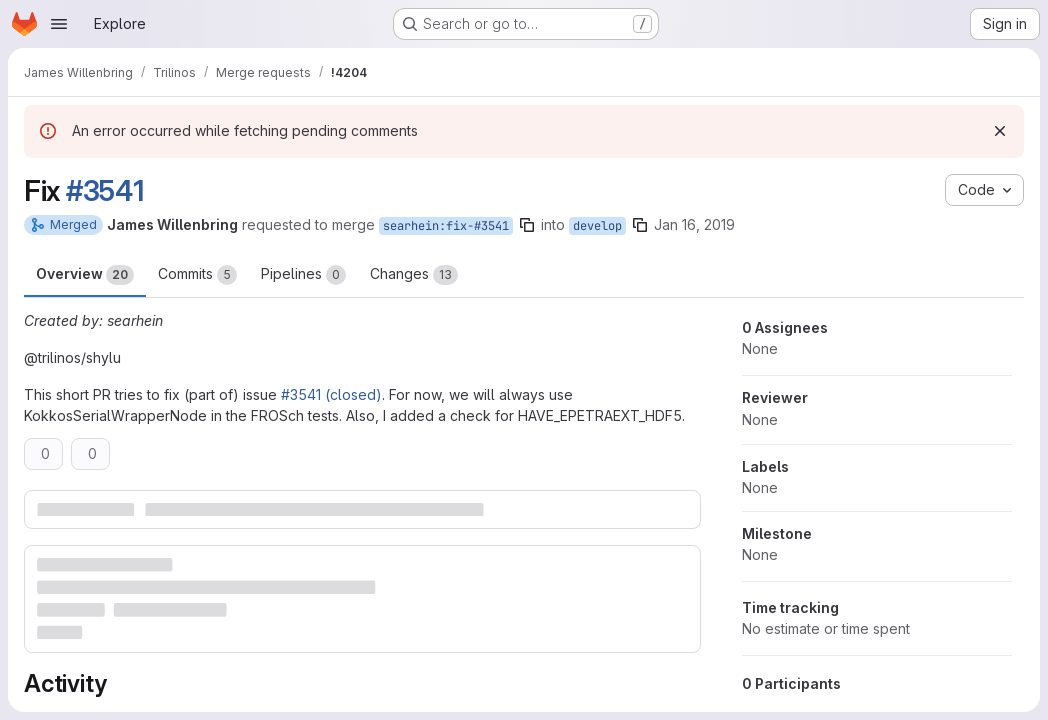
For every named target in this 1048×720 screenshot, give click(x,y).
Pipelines (303, 275)
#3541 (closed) (331, 394)
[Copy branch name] (527, 225)
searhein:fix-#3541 (446, 226)
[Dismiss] (1000, 131)
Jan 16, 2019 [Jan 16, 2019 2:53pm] (694, 224)
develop (597, 226)
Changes (414, 275)
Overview (85, 275)
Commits (197, 275)
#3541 (105, 191)
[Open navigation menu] (59, 24)
